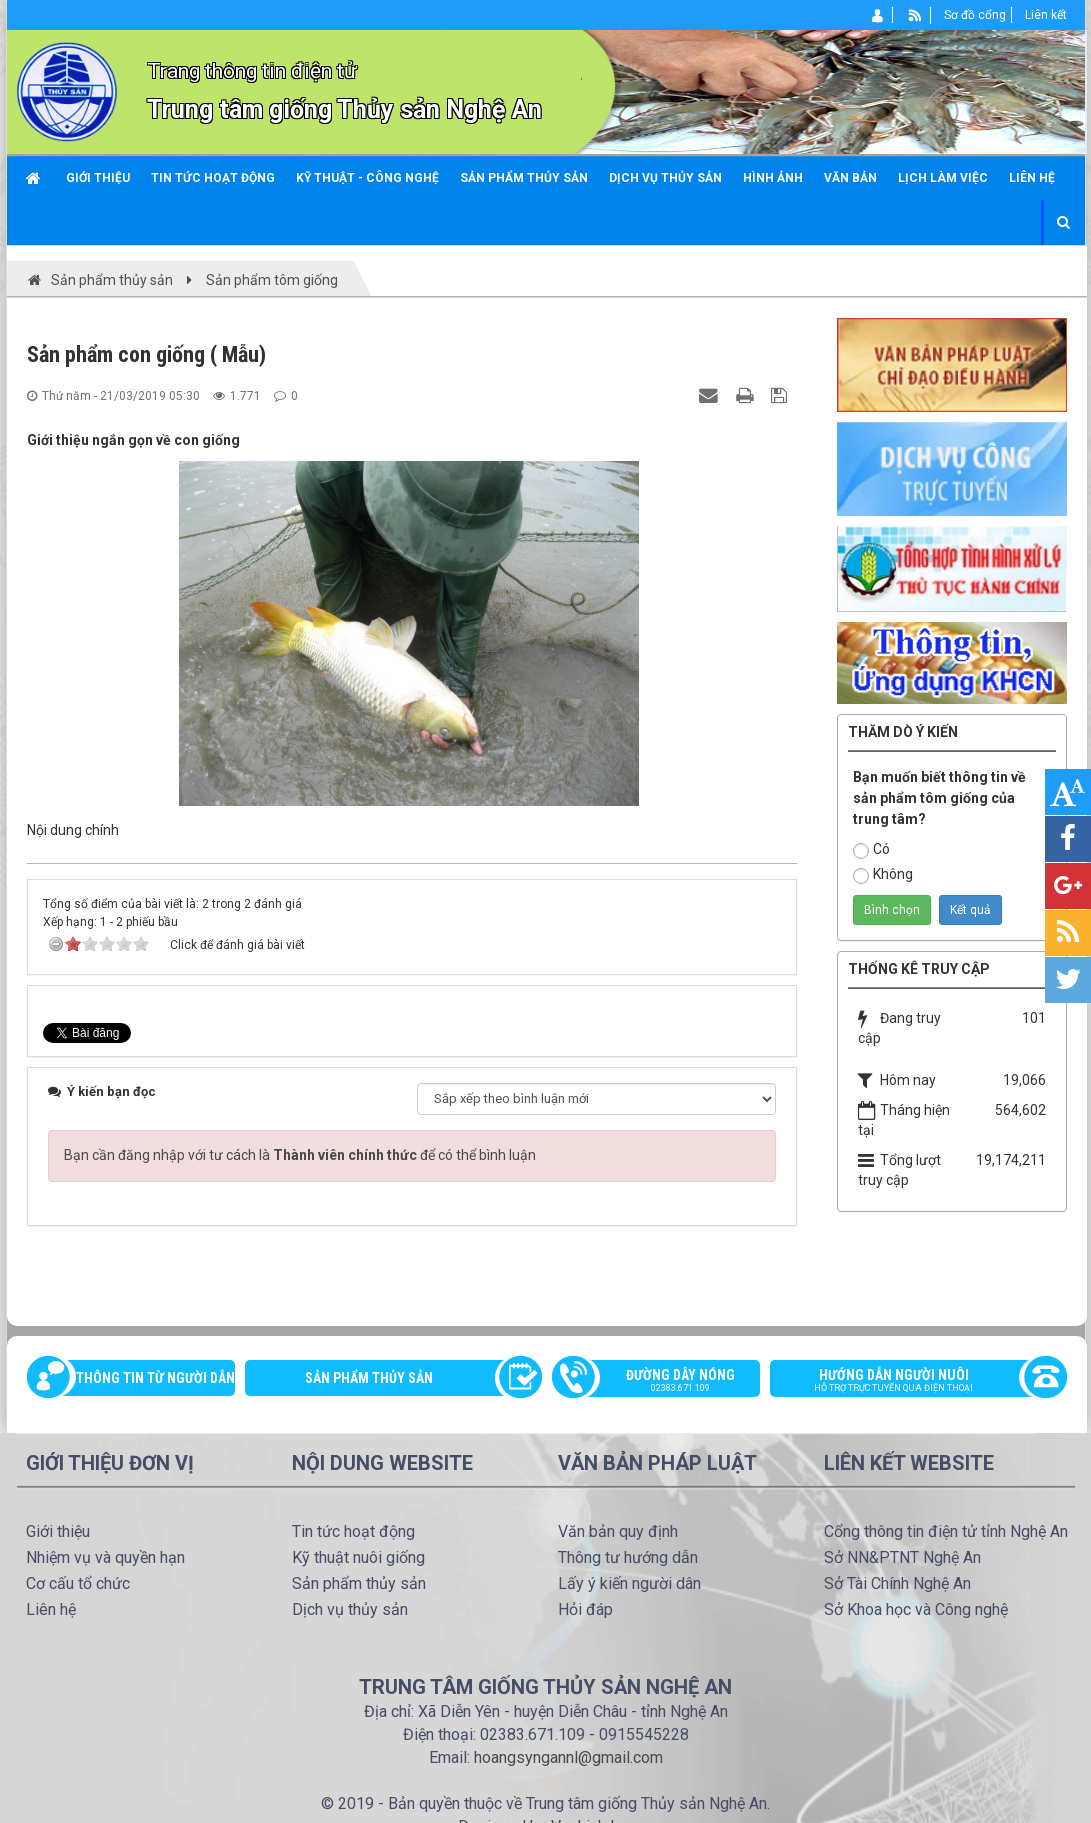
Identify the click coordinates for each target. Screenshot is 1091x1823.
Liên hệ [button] (1032, 178)
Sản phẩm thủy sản (369, 1378)
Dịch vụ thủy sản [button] (665, 178)
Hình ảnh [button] (773, 178)
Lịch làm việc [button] (943, 178)
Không (883, 875)
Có (871, 850)
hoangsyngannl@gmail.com (568, 1757)
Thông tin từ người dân (155, 1378)
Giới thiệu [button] (98, 178)
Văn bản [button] (850, 178)
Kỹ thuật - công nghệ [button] (367, 178)
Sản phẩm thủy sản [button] (524, 178)
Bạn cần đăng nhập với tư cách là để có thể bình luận (300, 1155)
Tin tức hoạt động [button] (213, 178)
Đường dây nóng (666, 1382)
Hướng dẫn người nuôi (908, 1382)
